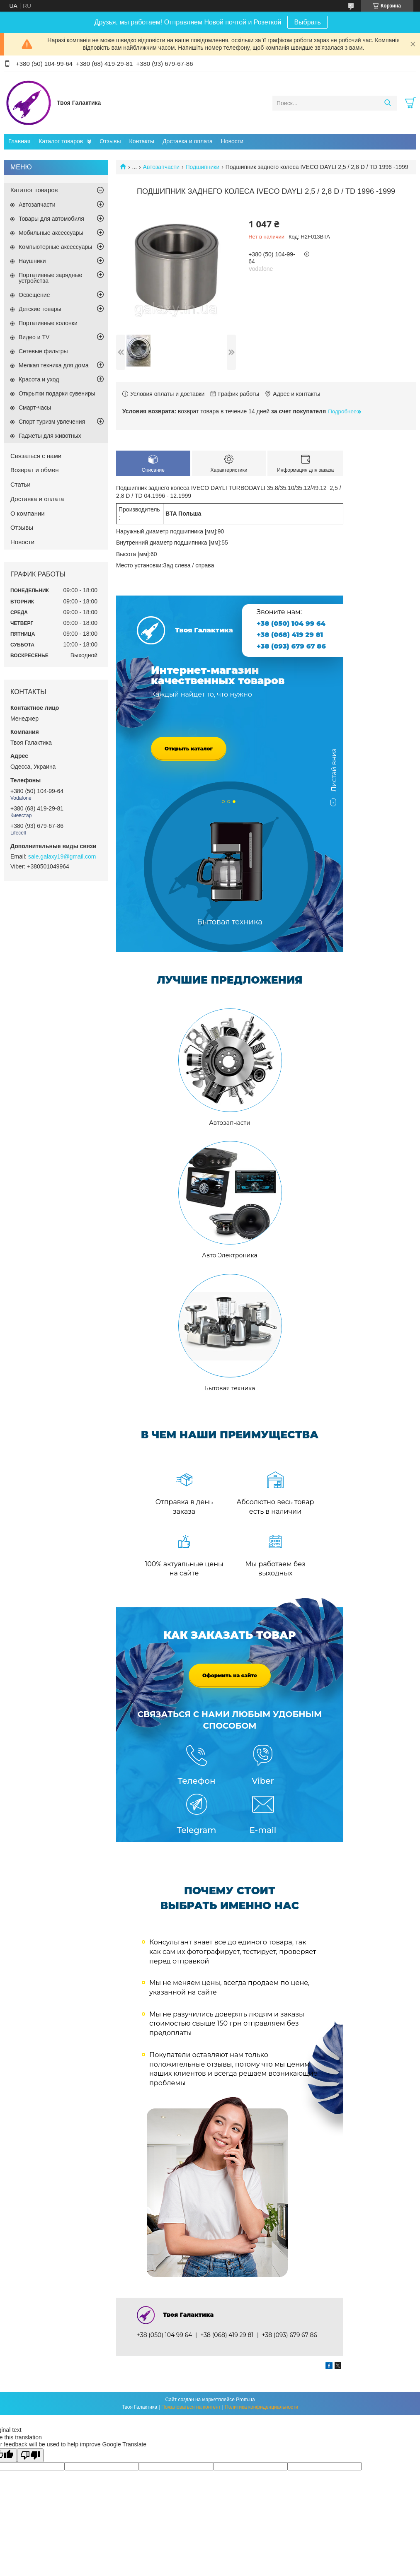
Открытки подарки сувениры (57, 393)
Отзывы (110, 141)
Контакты (141, 141)
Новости (232, 141)
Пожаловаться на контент (191, 2407)
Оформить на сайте (229, 1675)
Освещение (34, 295)
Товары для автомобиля (51, 218)
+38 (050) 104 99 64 (291, 623)
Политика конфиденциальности (261, 2407)
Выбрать (307, 22)
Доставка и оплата (188, 141)
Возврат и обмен (34, 469)
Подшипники (202, 167)
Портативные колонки (48, 323)
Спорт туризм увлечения (52, 421)
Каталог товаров (61, 141)
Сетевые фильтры (43, 351)
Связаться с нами (35, 455)
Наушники (32, 261)
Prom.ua (245, 2399)
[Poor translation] (30, 2455)
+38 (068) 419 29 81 (290, 635)
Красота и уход (39, 379)
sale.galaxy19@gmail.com (62, 856)
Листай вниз (334, 774)
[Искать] (387, 103)
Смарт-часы (35, 407)
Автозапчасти (161, 167)
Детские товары (40, 309)
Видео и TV (34, 337)
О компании (27, 513)
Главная (19, 141)
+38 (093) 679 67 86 (291, 646)
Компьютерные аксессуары (55, 247)
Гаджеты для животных (50, 435)
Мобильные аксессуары (51, 232)
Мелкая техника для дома (54, 365)
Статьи (20, 484)
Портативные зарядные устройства (50, 278)
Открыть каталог (189, 748)
